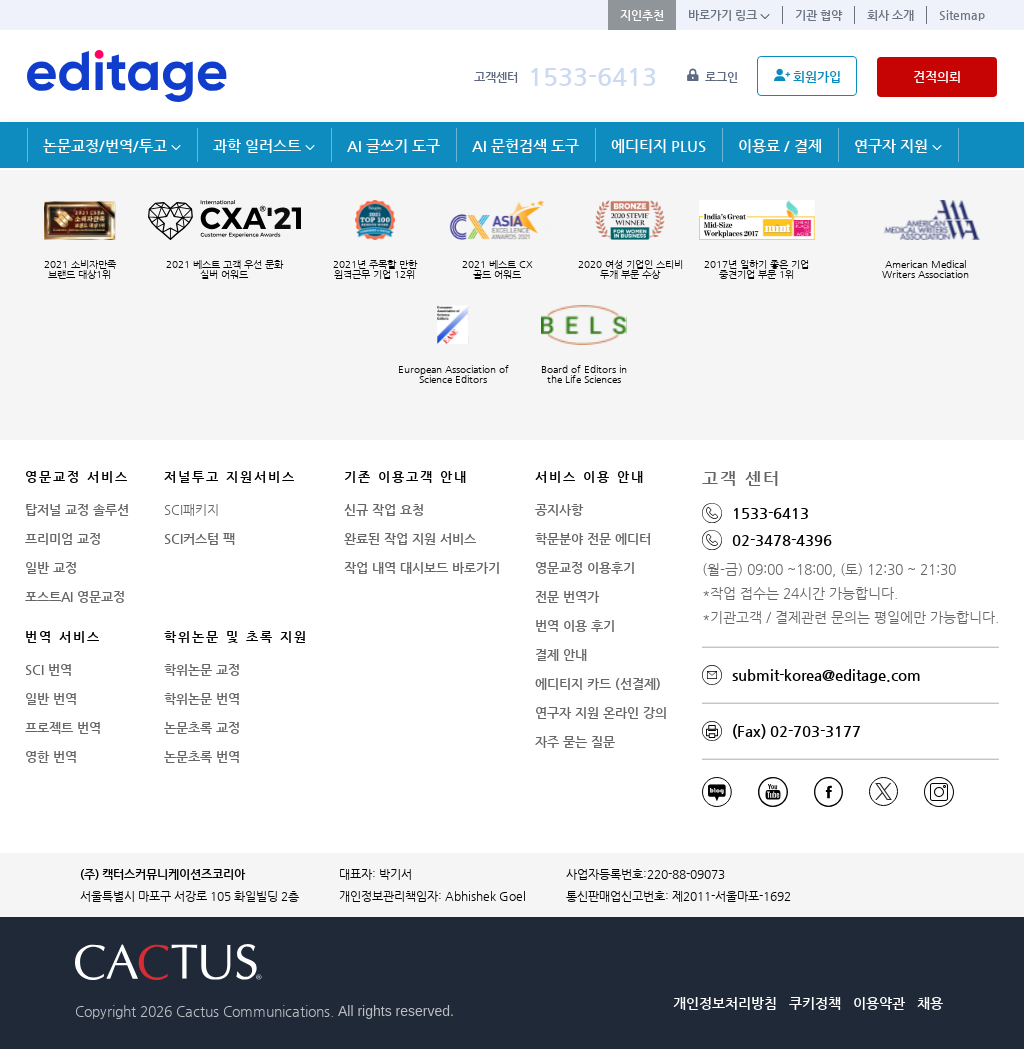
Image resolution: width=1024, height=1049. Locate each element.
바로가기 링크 (729, 15)
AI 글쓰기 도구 (393, 145)
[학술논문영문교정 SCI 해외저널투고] (127, 76)
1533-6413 (592, 76)
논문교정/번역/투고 (112, 145)
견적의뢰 (937, 76)
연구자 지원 (898, 145)
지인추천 (642, 15)
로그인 (714, 77)
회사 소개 (890, 15)
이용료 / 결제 (780, 145)
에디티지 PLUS (658, 145)
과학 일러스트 (264, 145)
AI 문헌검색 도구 (525, 145)
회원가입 (807, 76)
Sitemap (962, 15)
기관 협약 (818, 15)
